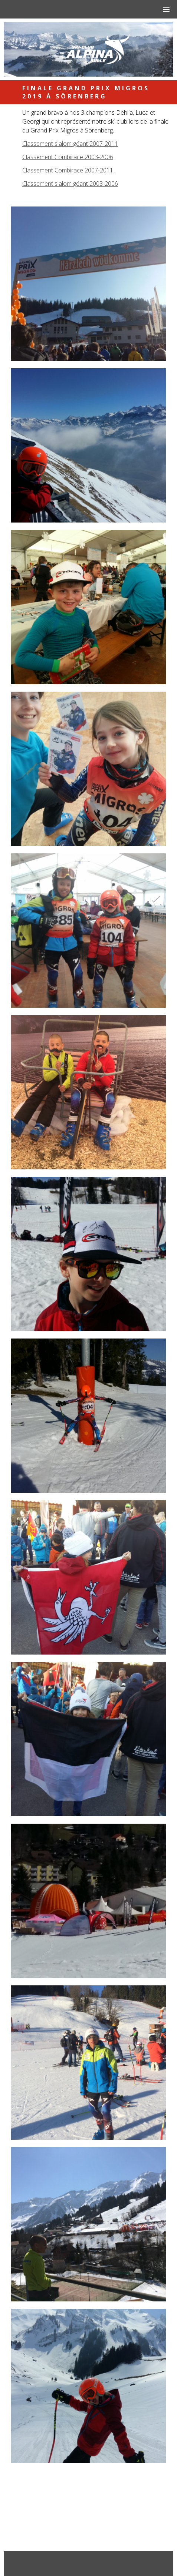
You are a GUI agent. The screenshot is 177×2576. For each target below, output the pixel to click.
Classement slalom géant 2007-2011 (70, 144)
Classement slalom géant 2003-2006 (70, 183)
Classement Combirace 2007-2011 (67, 170)
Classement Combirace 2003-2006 (67, 157)
